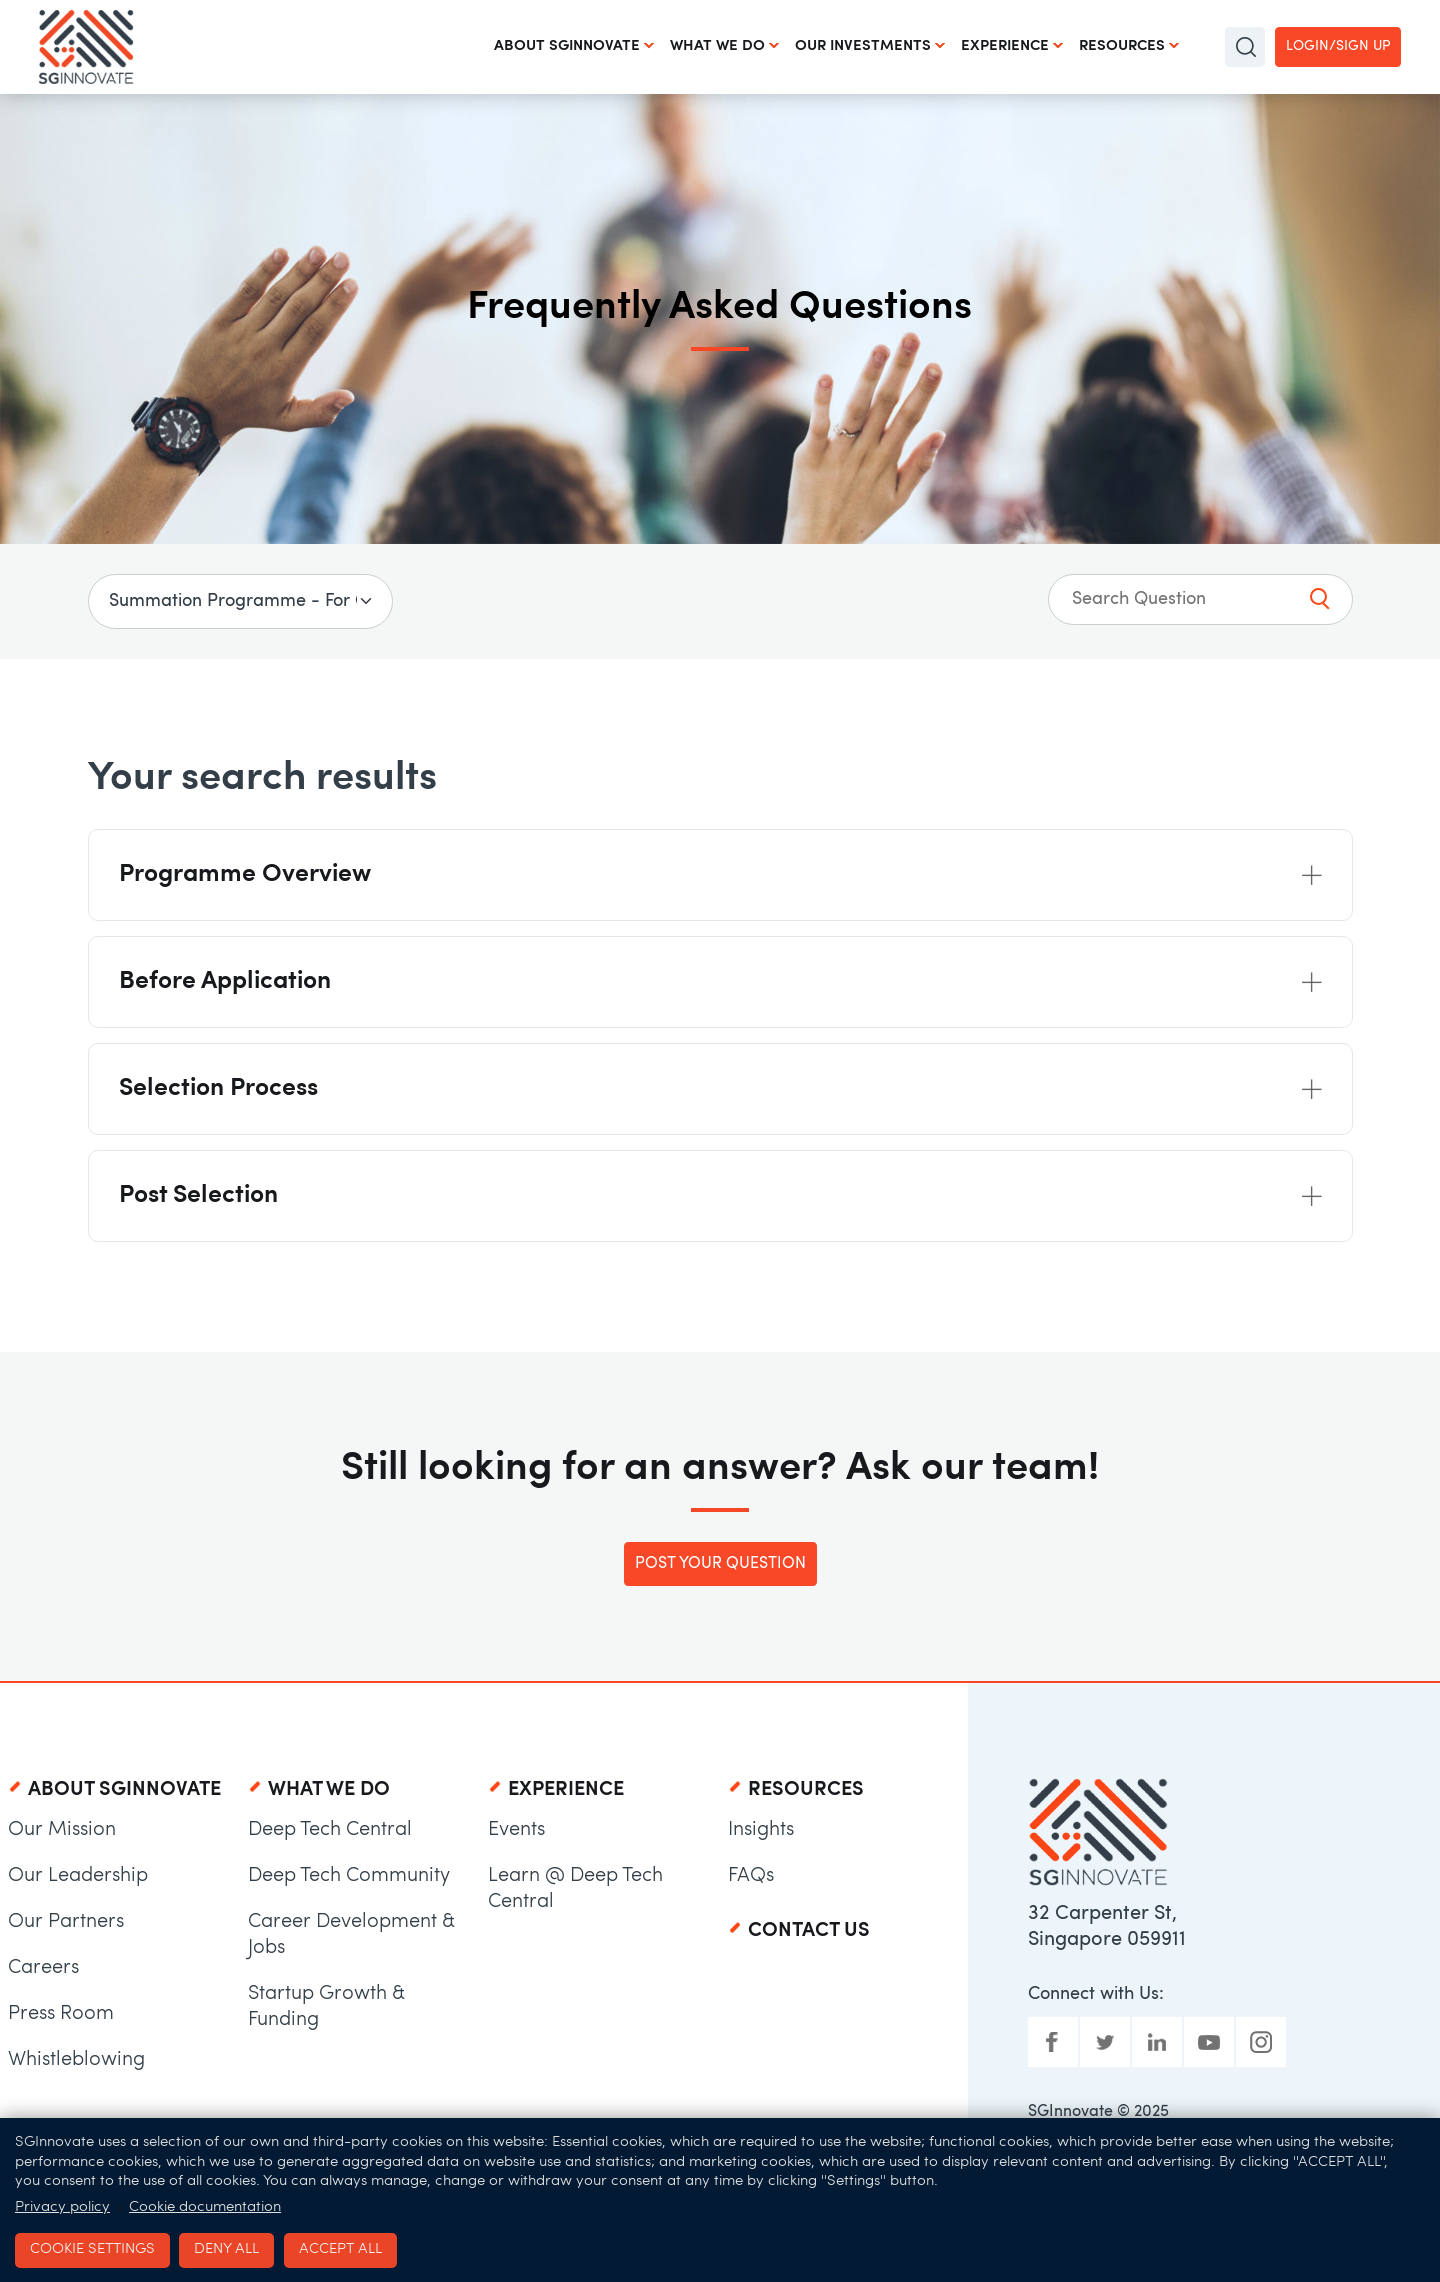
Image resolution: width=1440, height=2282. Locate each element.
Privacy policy (62, 2207)
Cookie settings (92, 2249)
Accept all (340, 2249)
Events (516, 1830)
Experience (1005, 46)
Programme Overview (245, 874)
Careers (43, 1968)
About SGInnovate (567, 46)
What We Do (717, 46)
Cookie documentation (205, 2207)
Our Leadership (78, 1876)
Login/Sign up (1338, 46)
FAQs (751, 1876)
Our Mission (62, 1830)
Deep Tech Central (330, 1830)
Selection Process (218, 1088)
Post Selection (198, 1195)
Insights (761, 1830)
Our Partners (66, 1922)
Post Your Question (720, 1564)
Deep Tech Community (349, 1876)
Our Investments (863, 46)
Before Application (225, 981)
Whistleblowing (76, 2060)
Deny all (226, 2249)
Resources (1122, 46)
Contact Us (809, 1931)
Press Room (61, 2014)
